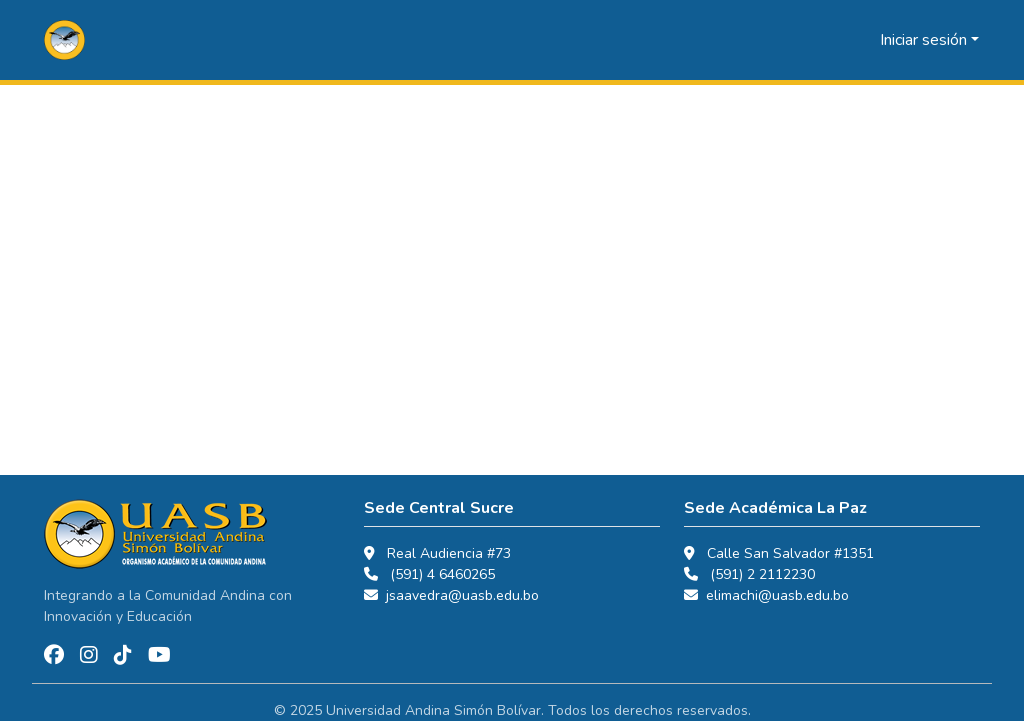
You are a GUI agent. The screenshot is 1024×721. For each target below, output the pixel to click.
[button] (64, 40)
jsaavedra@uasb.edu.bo (462, 595)
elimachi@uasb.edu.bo (777, 595)
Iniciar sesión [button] (925, 40)
